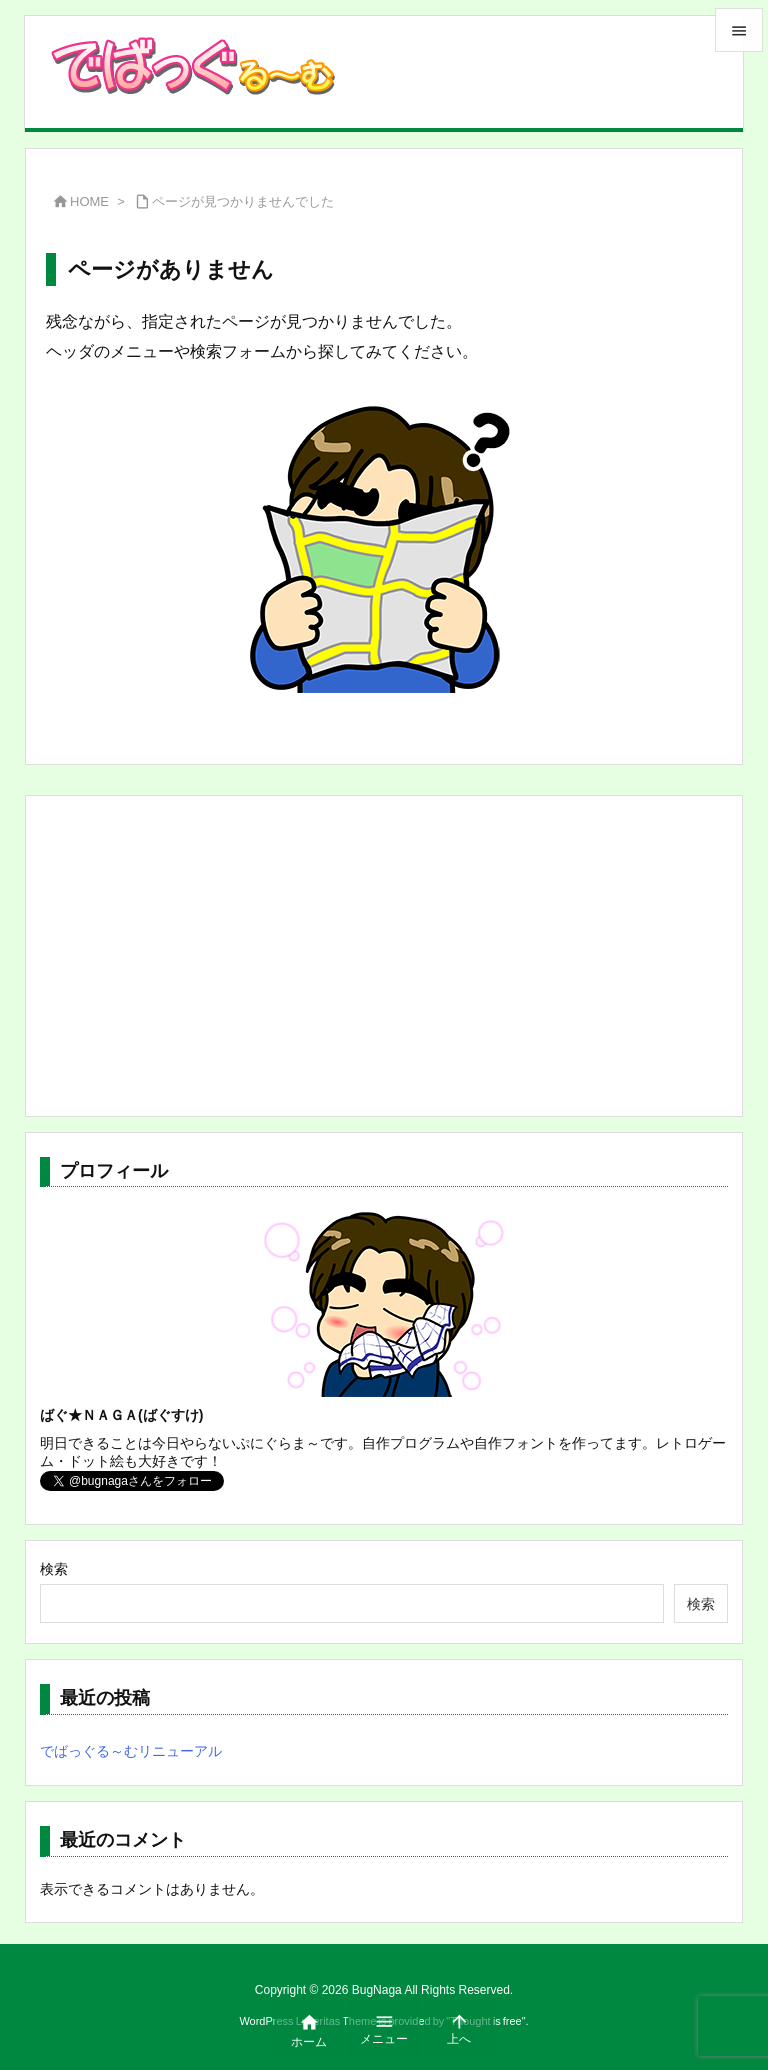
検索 (54, 1569)
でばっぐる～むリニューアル (131, 1751)
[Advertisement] (384, 956)
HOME (89, 201)
